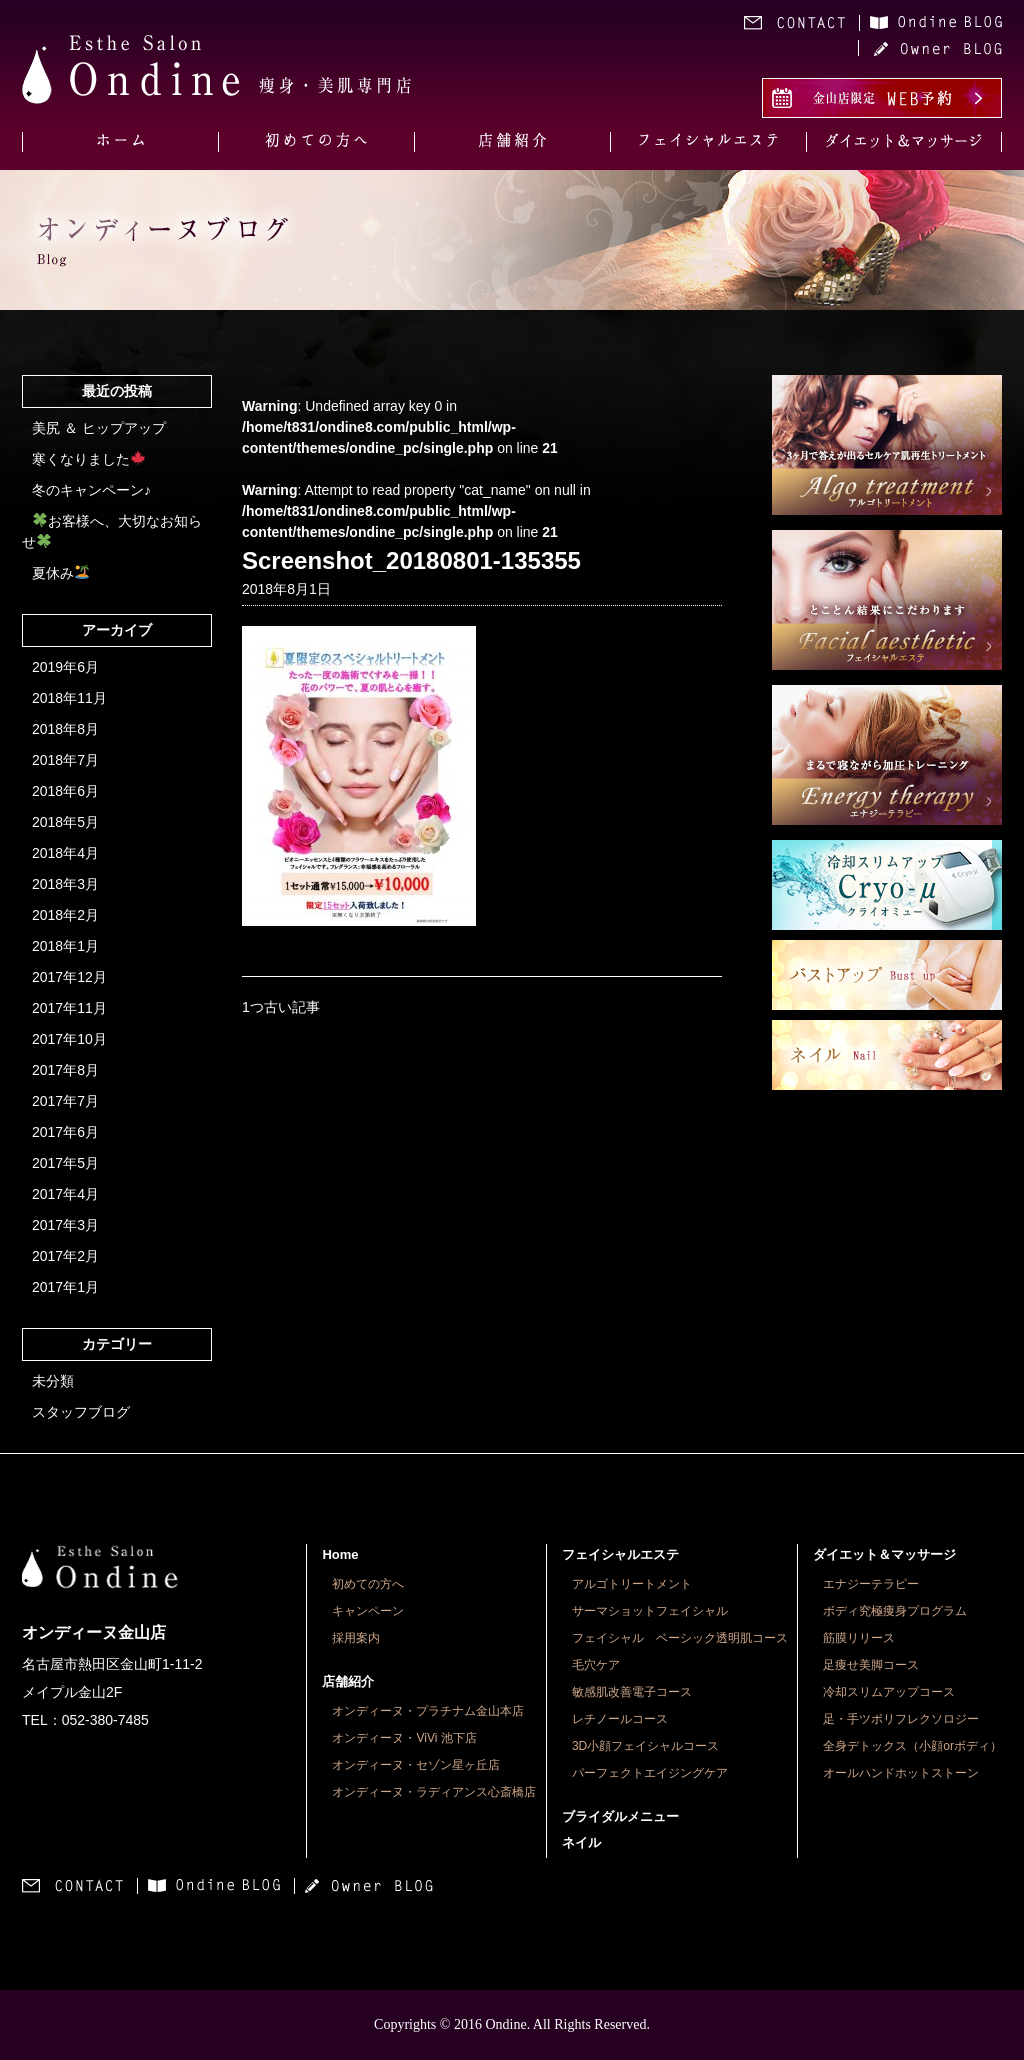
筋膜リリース (859, 1638)
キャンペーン (368, 1611)
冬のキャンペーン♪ (91, 490)
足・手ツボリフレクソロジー (901, 1719)
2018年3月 (65, 884)
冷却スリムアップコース (889, 1692)
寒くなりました (88, 459)
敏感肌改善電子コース (632, 1692)
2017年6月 (65, 1132)
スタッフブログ (81, 1412)
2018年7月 (65, 760)
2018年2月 (65, 915)
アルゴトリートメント (632, 1584)
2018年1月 (65, 946)
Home (340, 1554)
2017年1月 (65, 1287)
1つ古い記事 (281, 1007)
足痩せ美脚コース (871, 1665)
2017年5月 (65, 1163)
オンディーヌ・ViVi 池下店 (404, 1738)
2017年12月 (69, 977)
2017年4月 (65, 1194)
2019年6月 (65, 667)
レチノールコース (620, 1719)
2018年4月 (65, 853)
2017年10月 (69, 1039)
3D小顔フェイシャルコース (645, 1746)
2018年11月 (69, 698)
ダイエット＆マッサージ (884, 1554)
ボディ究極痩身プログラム (895, 1611)
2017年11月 (69, 1008)
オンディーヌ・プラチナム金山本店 (428, 1711)
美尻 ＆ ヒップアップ (99, 428)
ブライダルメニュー (620, 1816)
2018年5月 (65, 822)
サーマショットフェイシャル (650, 1611)
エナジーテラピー (871, 1584)
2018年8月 (65, 729)
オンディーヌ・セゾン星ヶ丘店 (416, 1765)
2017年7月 (65, 1101)
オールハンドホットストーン (901, 1773)
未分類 (53, 1381)
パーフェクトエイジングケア (650, 1773)
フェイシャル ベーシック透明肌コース (680, 1638)
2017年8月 (65, 1070)
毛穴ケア (596, 1665)
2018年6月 (65, 791)
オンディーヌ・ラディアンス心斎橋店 (434, 1792)
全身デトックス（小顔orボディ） (912, 1746)
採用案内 (356, 1638)
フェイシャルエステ (620, 1554)
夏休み (60, 573)
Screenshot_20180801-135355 (411, 560)
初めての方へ (368, 1584)
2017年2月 (65, 1256)
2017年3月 (65, 1225)
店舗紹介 (348, 1681)
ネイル (581, 1842)
